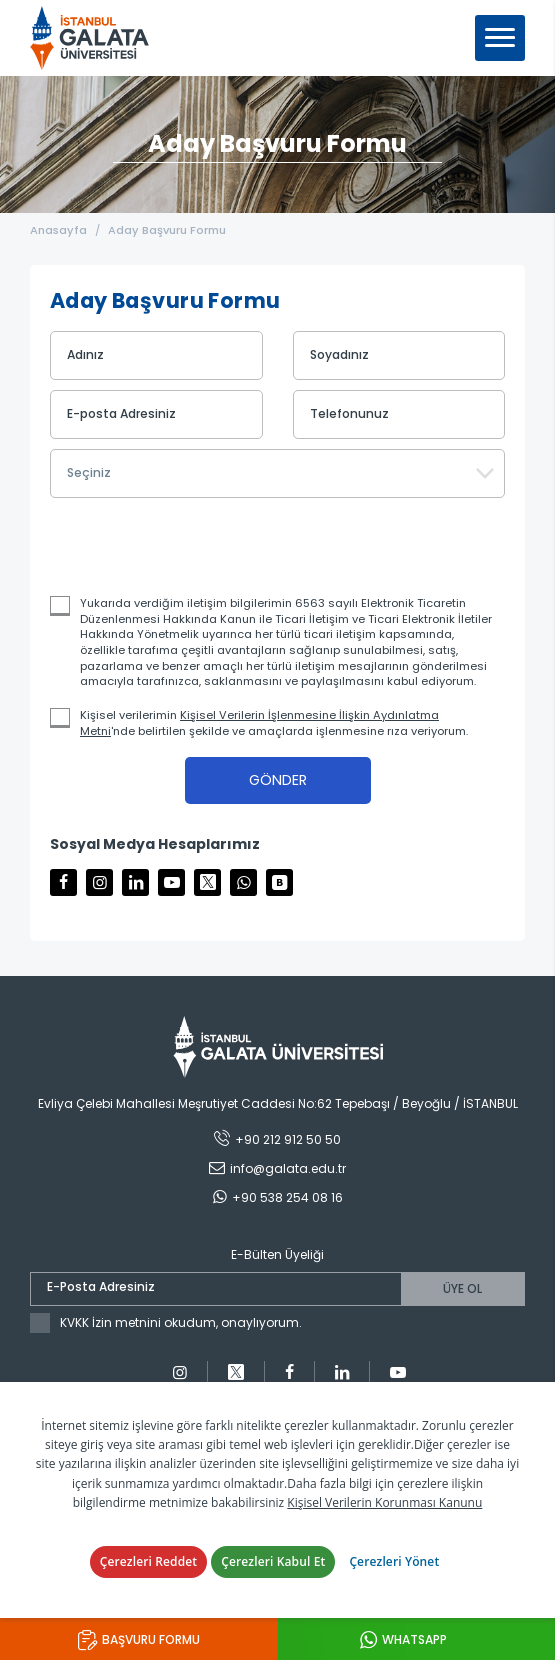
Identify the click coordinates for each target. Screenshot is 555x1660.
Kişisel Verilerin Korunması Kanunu (384, 1502)
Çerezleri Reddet (149, 1561)
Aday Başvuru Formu (167, 230)
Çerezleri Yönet (394, 1561)
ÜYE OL (462, 1288)
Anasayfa (58, 230)
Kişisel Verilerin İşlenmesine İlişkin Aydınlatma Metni (259, 723)
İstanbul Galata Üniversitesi (96, 38)
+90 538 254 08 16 (287, 1197)
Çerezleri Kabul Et (273, 1561)
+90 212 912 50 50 (288, 1139)
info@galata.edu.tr (288, 1168)
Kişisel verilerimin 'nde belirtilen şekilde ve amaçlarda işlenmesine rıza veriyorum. (274, 723)
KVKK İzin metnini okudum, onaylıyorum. (181, 1322)
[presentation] (187, 547)
